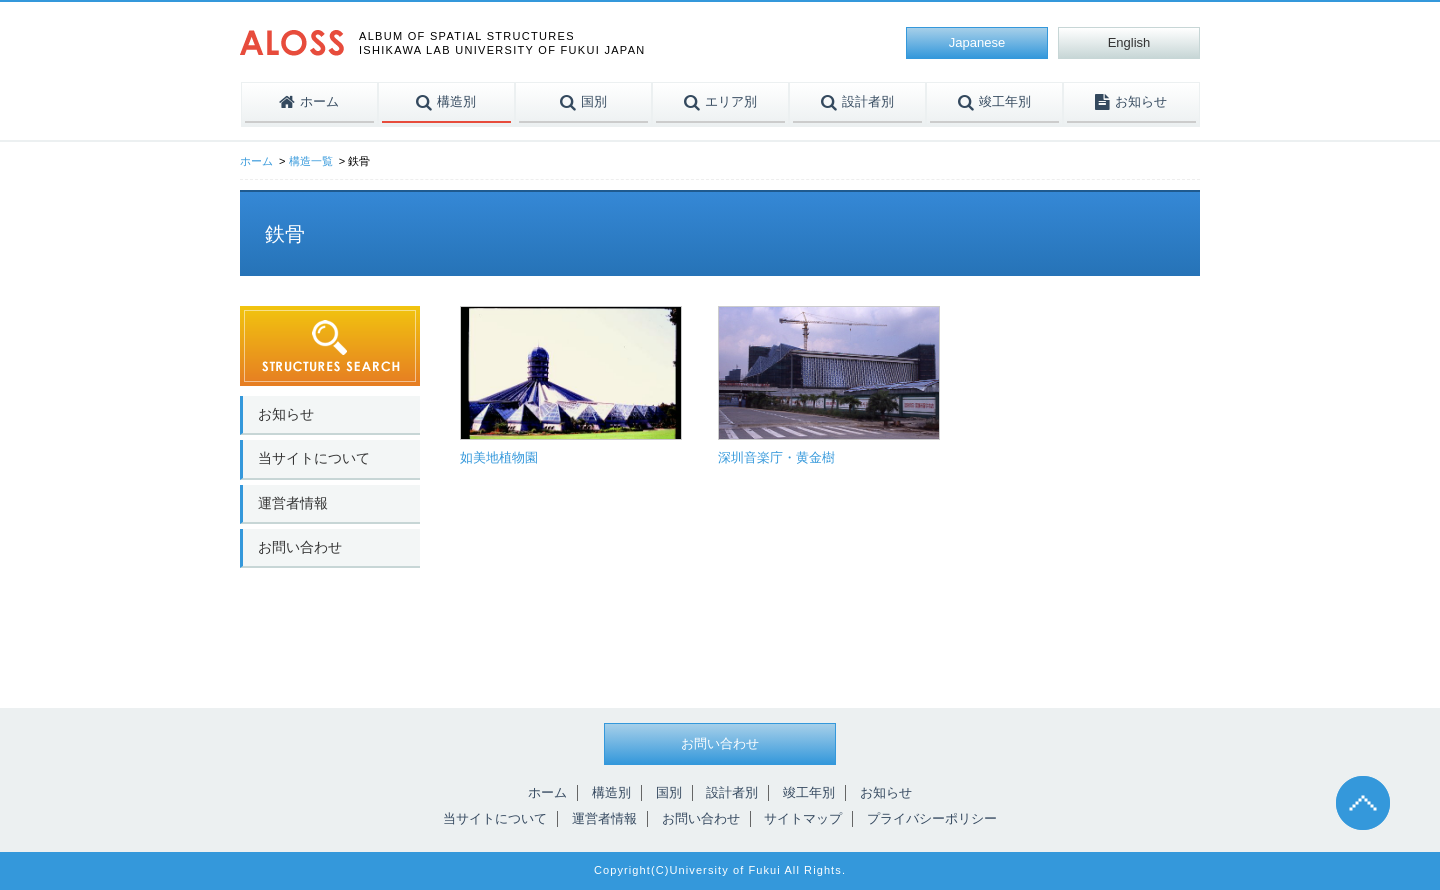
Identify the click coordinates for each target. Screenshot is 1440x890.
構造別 (611, 792)
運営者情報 (293, 503)
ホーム (256, 161)
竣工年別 (809, 792)
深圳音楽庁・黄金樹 (776, 457)
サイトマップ (803, 818)
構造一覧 (311, 161)
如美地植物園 (499, 457)
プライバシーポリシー (932, 818)
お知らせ (286, 414)
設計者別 (732, 792)
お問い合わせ (300, 547)
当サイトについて (314, 458)
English (1129, 42)
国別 (669, 792)
